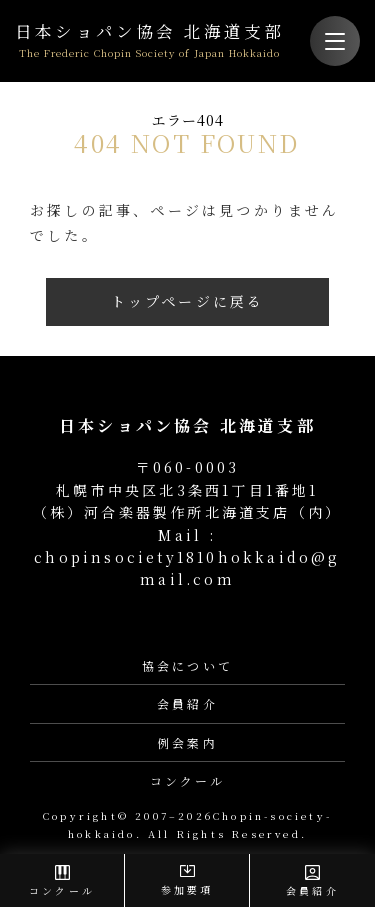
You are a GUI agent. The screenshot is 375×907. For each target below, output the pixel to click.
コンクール (188, 780)
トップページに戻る (188, 301)
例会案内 (187, 742)
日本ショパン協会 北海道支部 (150, 41)
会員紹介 (187, 703)
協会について (187, 665)
